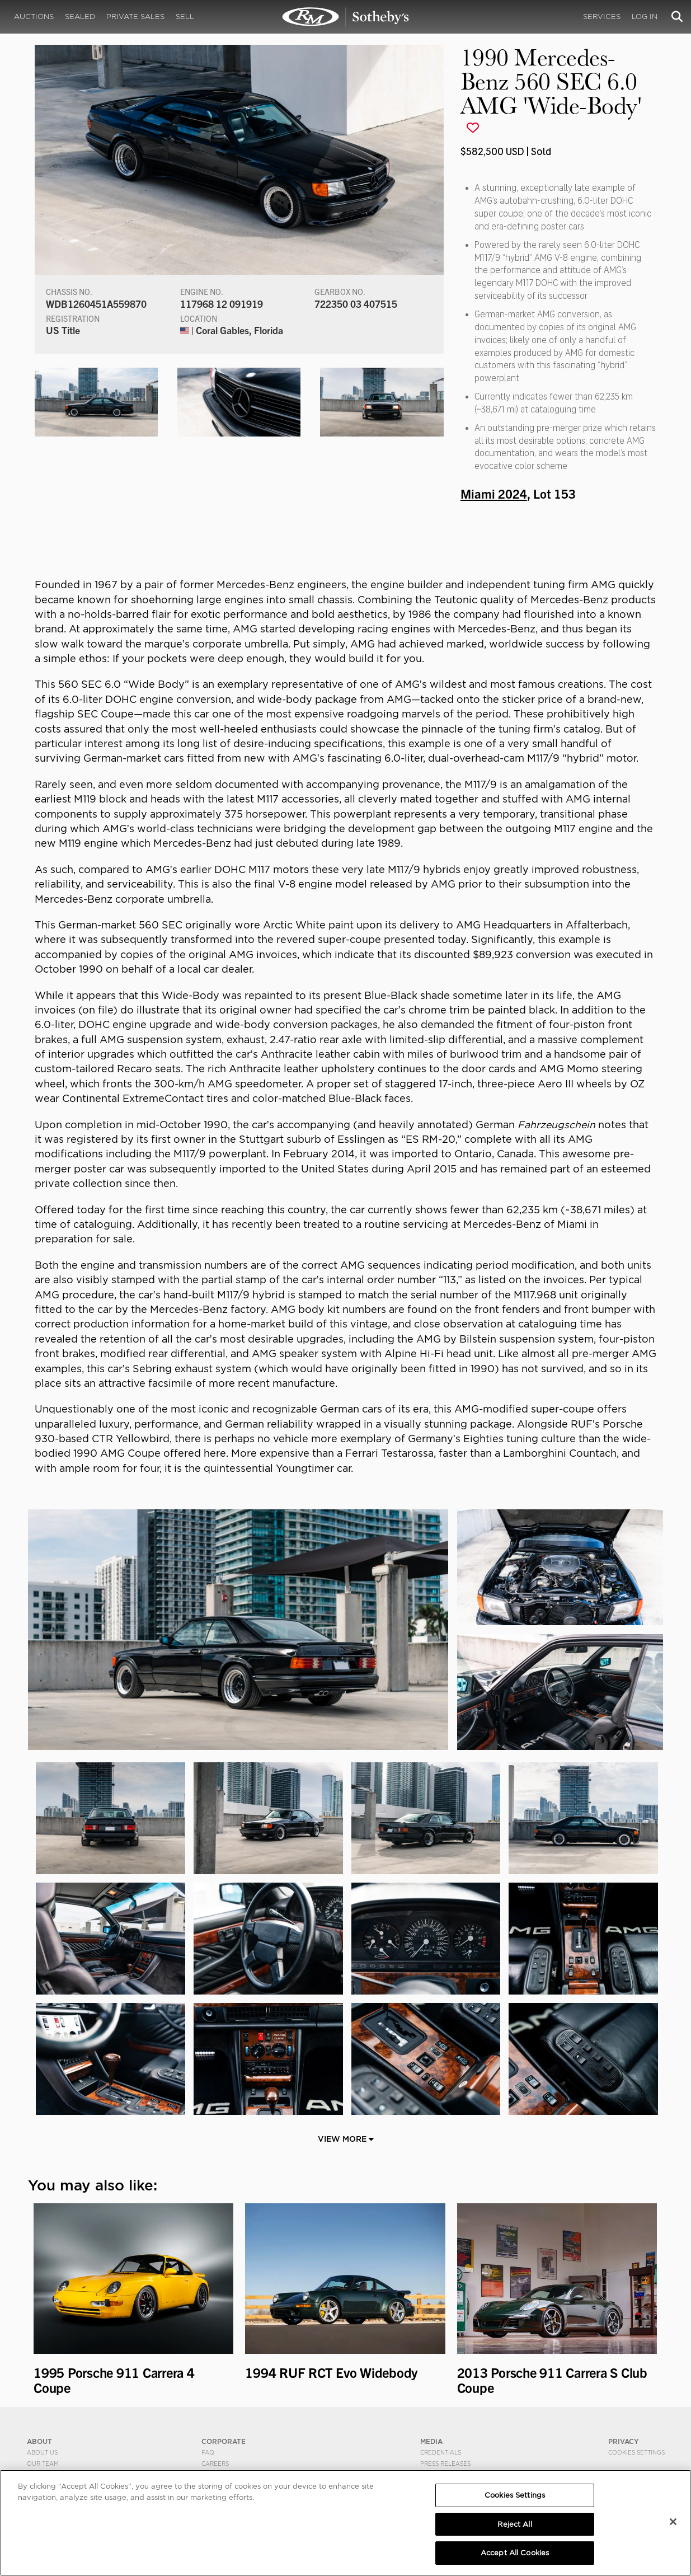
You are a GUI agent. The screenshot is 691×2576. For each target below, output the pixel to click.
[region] (345, 2523)
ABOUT (39, 2441)
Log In (644, 16)
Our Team (43, 2463)
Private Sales (135, 16)
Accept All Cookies (515, 2553)
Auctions (34, 16)
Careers (215, 2463)
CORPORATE (223, 2441)
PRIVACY (623, 2441)
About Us (42, 2452)
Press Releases (445, 2463)
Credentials (440, 2452)
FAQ (207, 2452)
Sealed (80, 16)
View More (346, 2139)
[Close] (673, 2521)
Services (602, 16)
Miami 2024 (493, 493)
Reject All (514, 2524)
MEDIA (431, 2441)
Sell (185, 16)
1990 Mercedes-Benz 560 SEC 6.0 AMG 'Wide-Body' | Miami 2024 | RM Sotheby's (346, 17)
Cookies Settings (636, 2452)
